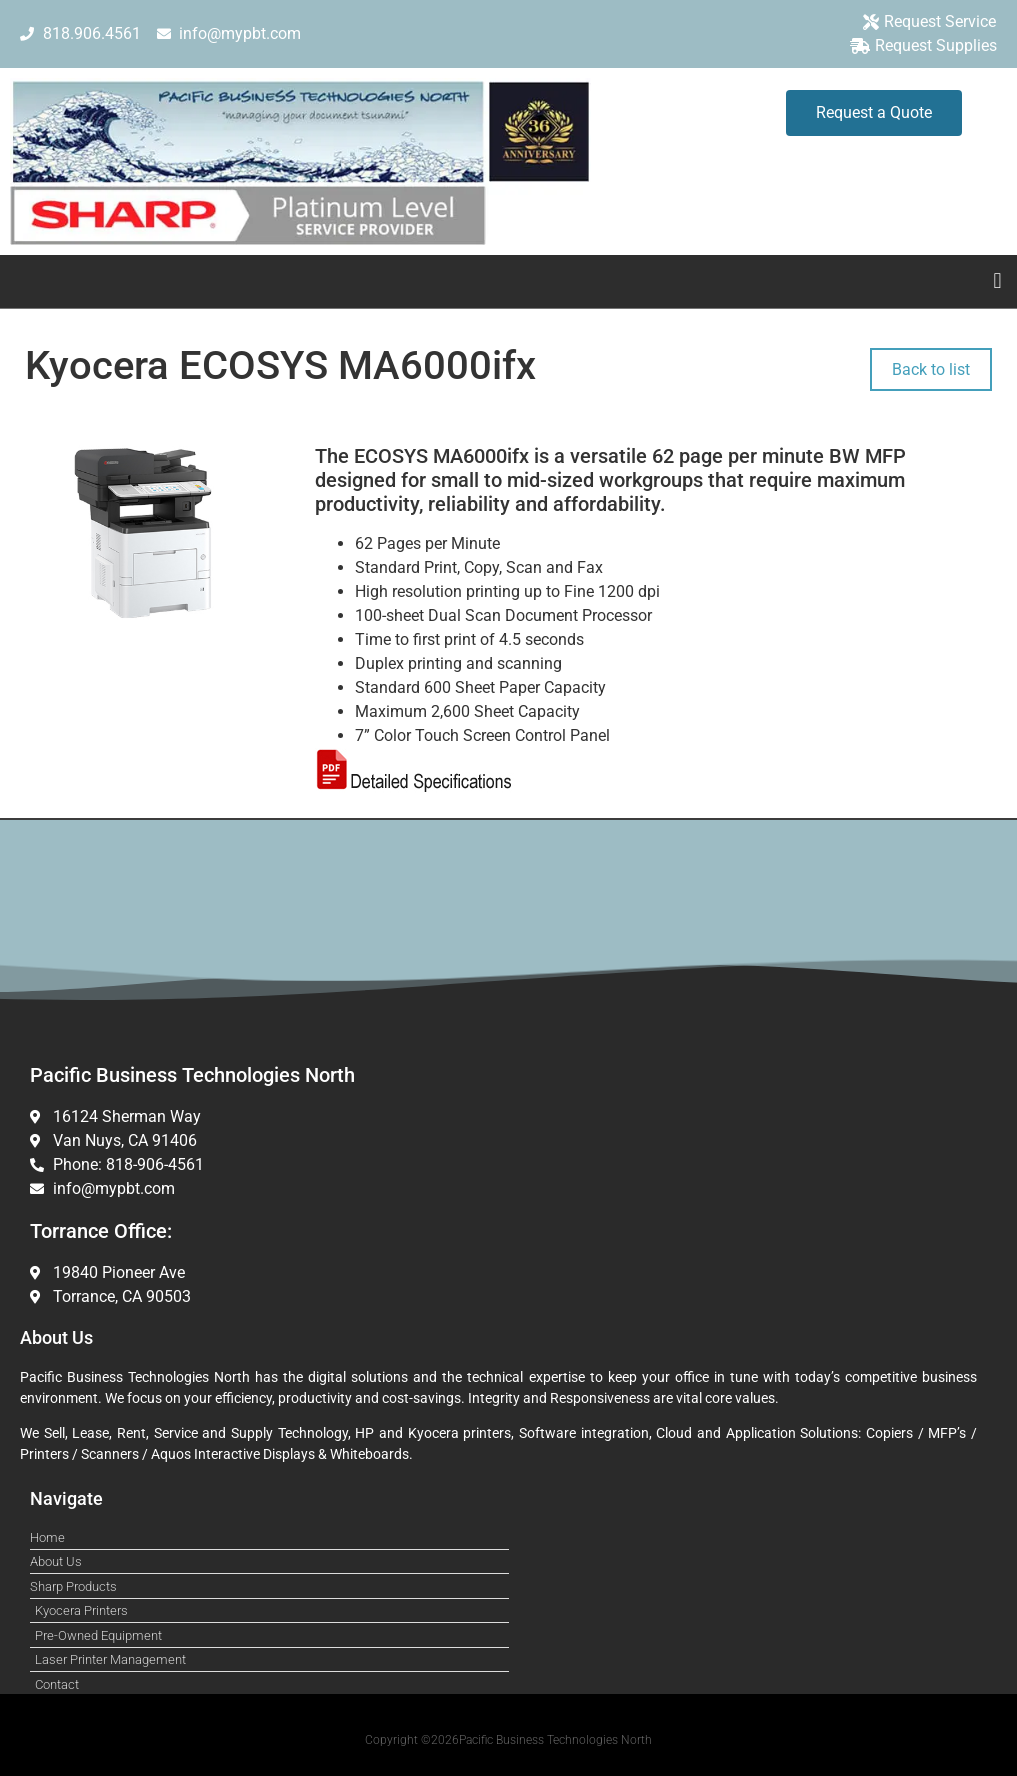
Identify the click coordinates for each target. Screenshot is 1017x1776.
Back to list (931, 369)
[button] (997, 281)
